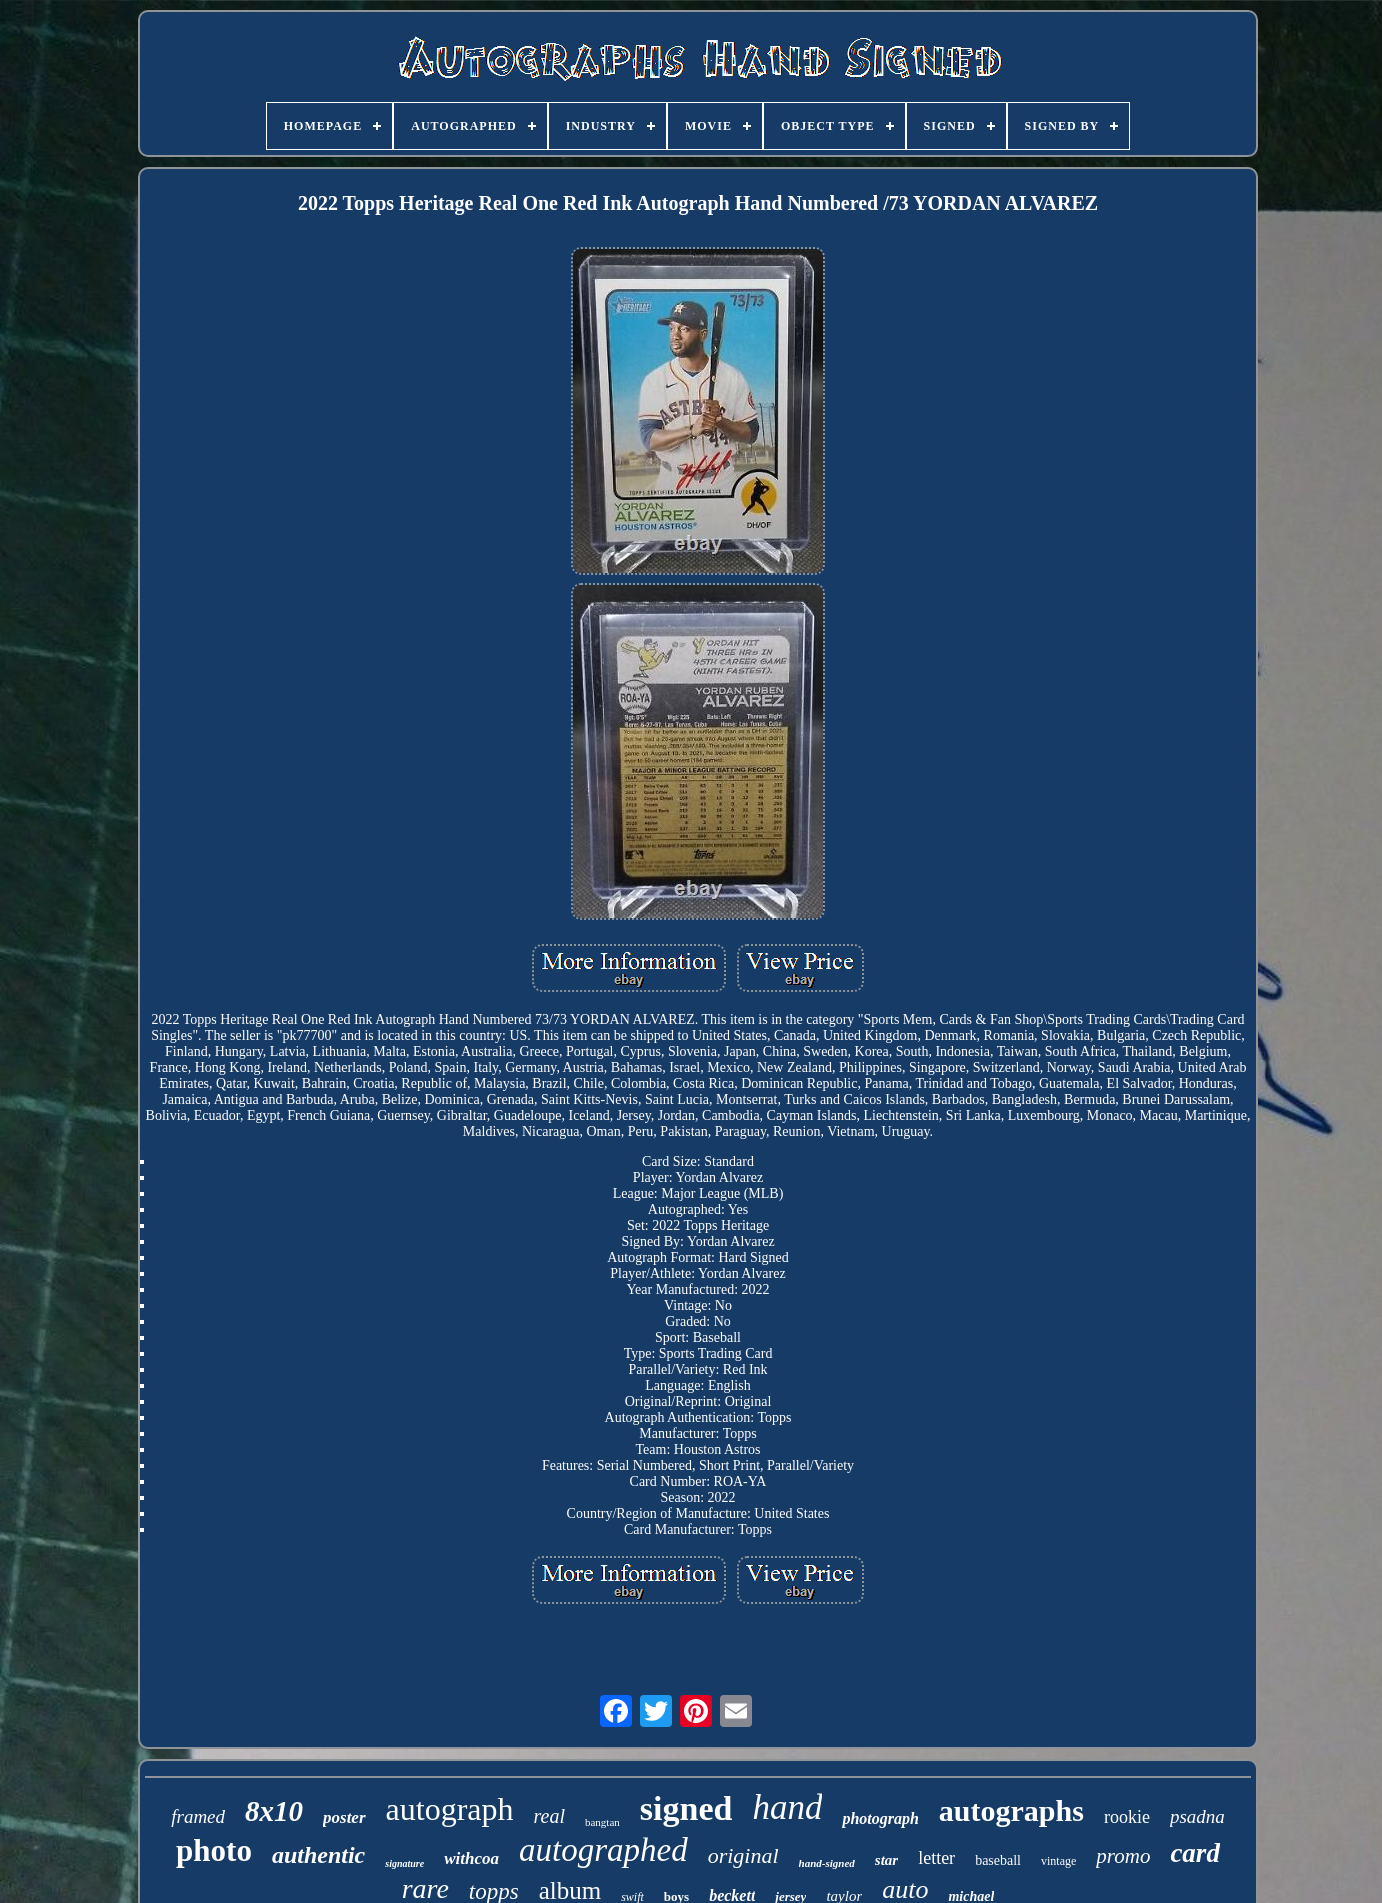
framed (198, 1816)
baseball (998, 1860)
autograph (450, 1809)
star (886, 1860)
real (548, 1816)
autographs (1011, 1810)
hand (787, 1807)
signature (404, 1863)
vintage (1058, 1861)
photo (214, 1850)
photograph (880, 1818)
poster (344, 1817)
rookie (1127, 1817)
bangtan (602, 1822)
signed (686, 1808)
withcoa (471, 1858)
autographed (603, 1850)
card (1195, 1853)
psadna (1197, 1816)
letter (936, 1858)
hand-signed (827, 1863)
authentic (318, 1855)
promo (1123, 1856)
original (743, 1855)
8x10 (274, 1811)
